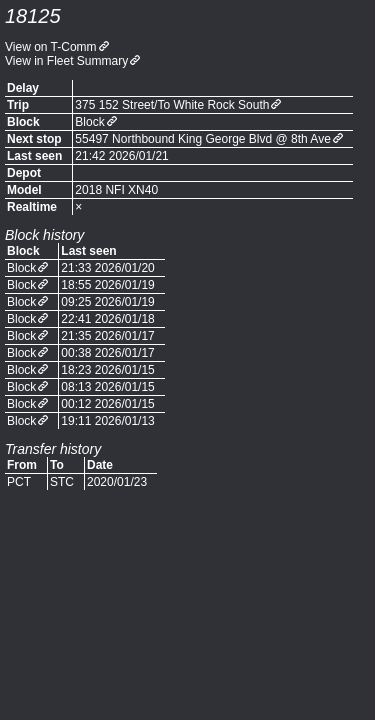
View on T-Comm (51, 47)
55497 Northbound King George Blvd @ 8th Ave (202, 139)
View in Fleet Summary (66, 61)
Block (89, 122)
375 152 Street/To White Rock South (172, 105)
